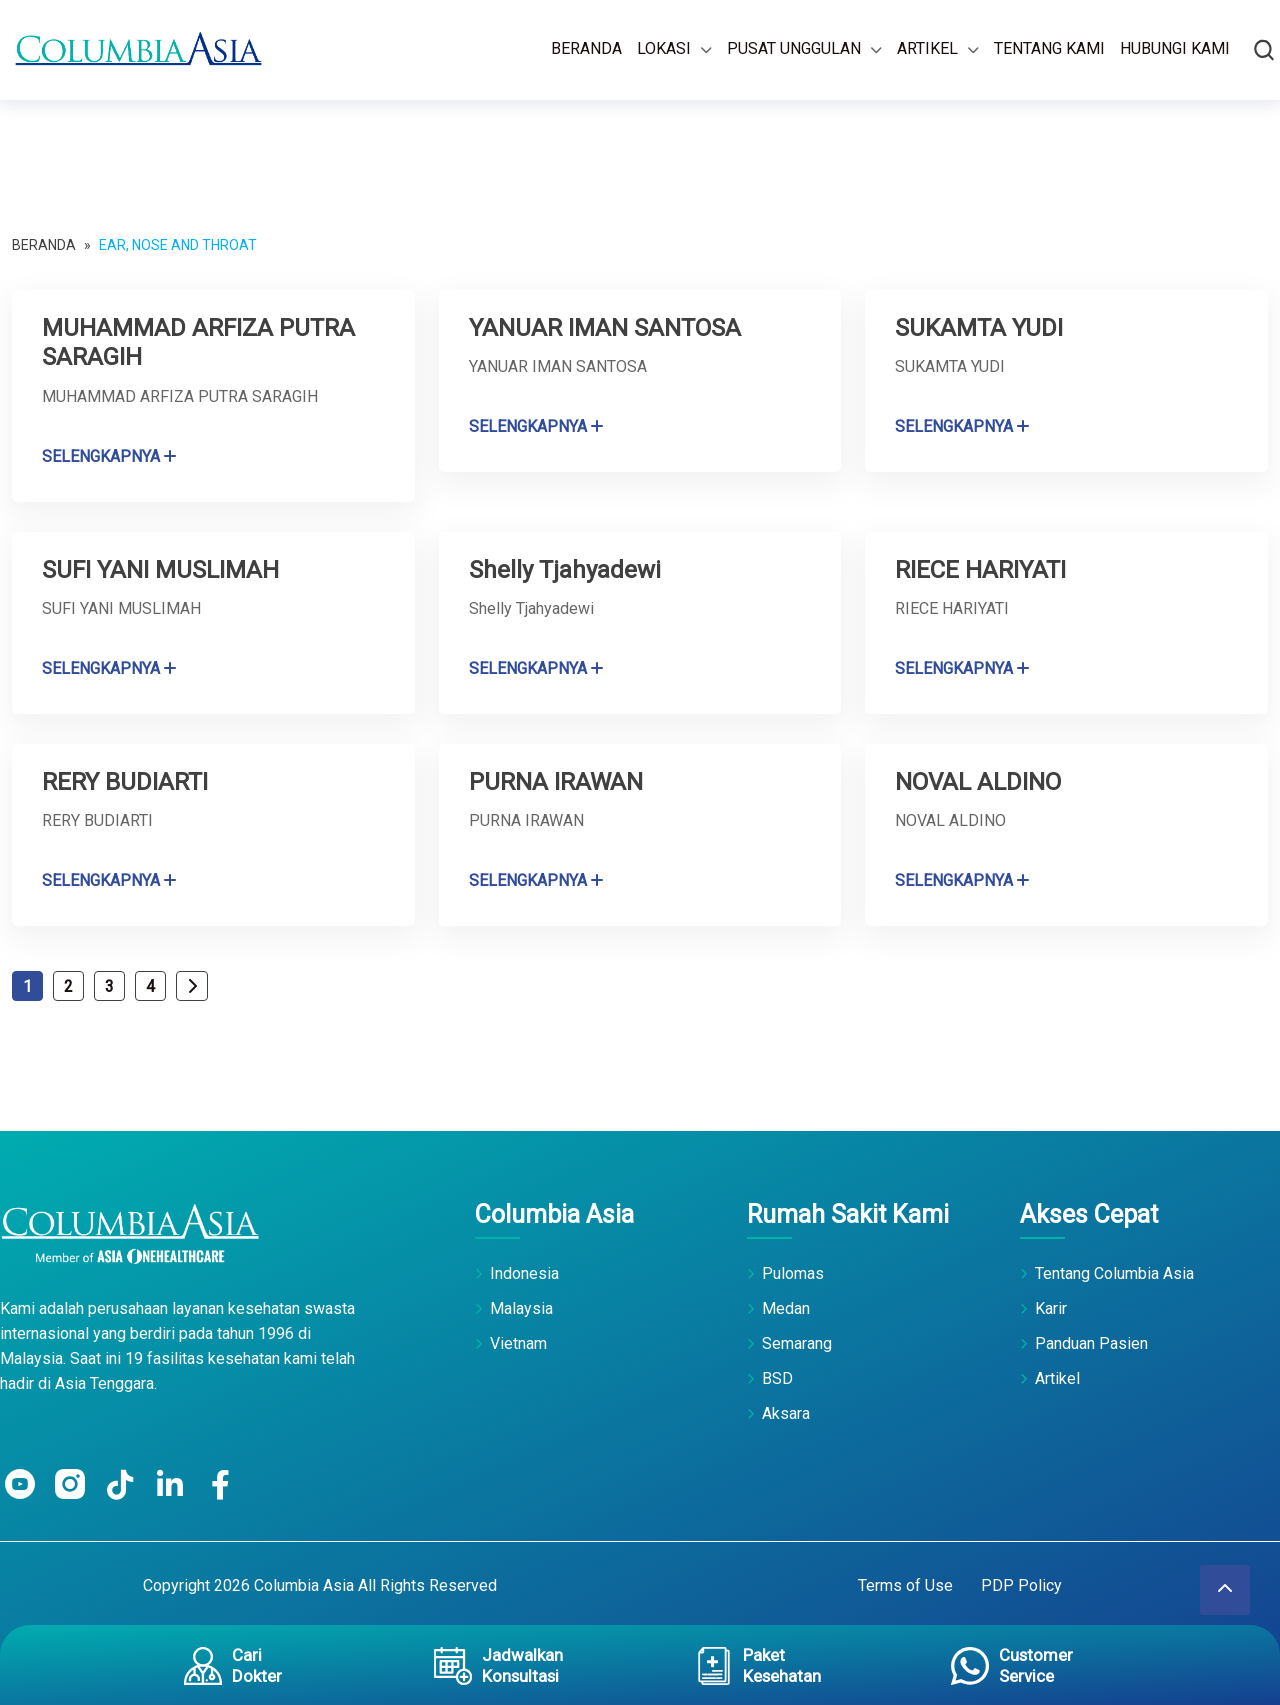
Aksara (786, 1412)
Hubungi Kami (1175, 48)
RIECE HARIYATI (982, 568)
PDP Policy (1021, 1584)
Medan (786, 1307)
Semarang (797, 1342)
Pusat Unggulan (794, 48)
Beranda (586, 48)
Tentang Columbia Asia (1114, 1272)
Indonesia (524, 1272)
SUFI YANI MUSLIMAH (165, 568)
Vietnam (518, 1342)
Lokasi (664, 48)
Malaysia (521, 1307)
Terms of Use (905, 1584)
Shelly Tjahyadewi (567, 568)
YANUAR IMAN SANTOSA (610, 327)
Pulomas (793, 1272)
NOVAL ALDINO (981, 780)
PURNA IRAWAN (558, 780)
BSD (777, 1377)
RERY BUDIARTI (126, 780)
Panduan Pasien (1091, 1342)
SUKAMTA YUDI (982, 327)
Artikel (927, 48)
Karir (1051, 1307)
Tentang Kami (1049, 48)
